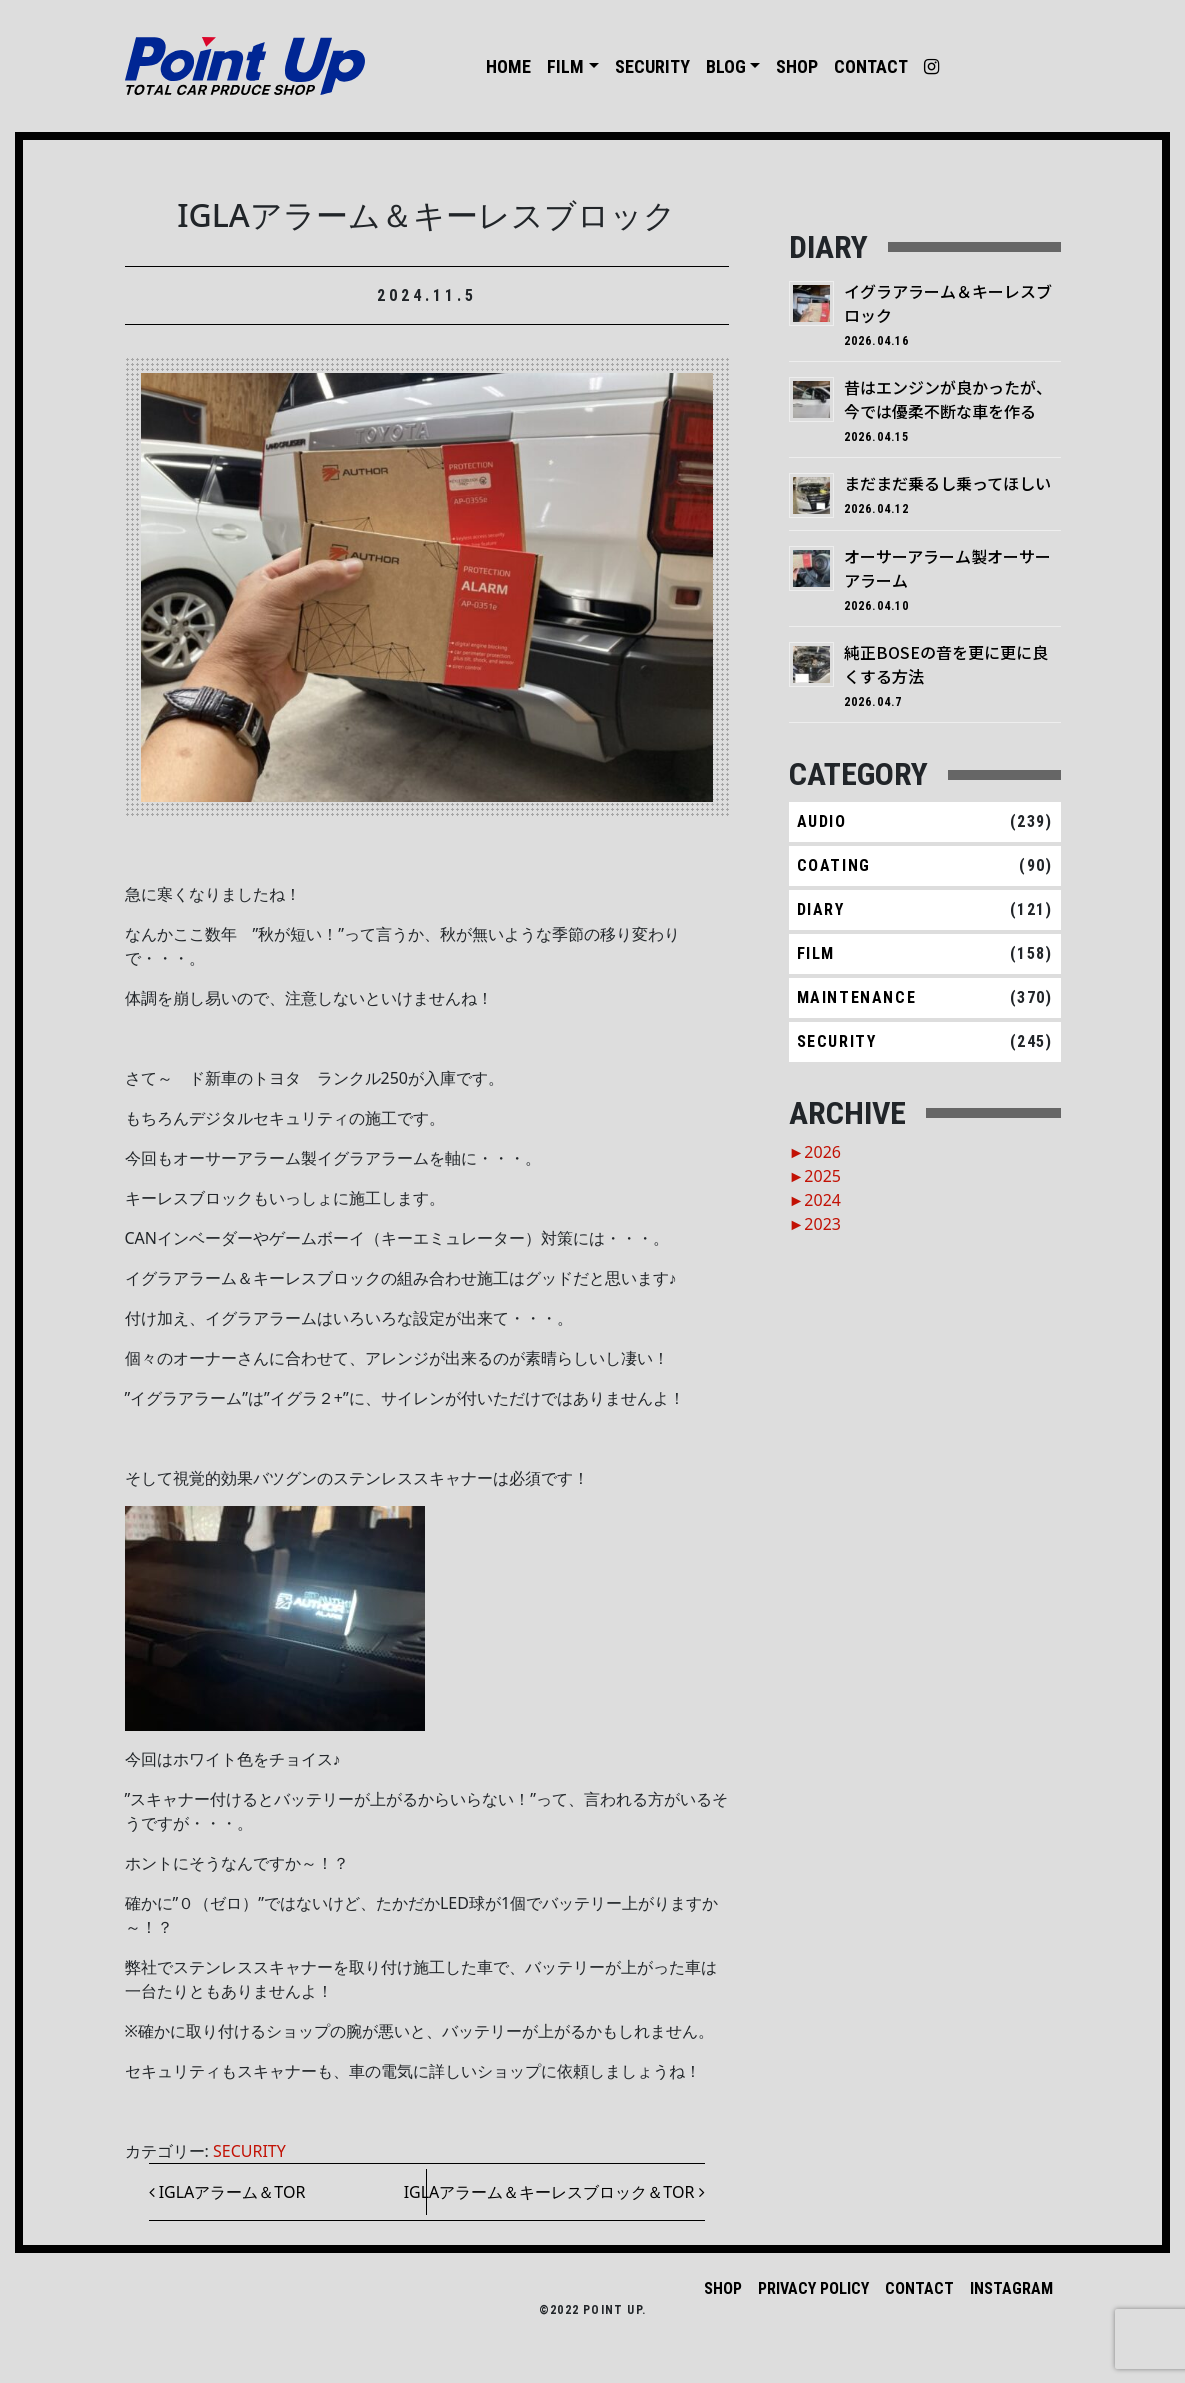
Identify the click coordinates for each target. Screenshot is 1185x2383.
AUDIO (822, 821)
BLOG (726, 66)
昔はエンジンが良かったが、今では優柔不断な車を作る (948, 399)
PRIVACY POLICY (813, 2288)
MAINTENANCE (857, 997)
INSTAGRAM (1011, 2288)
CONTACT (871, 66)
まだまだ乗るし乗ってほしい (947, 483)
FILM (565, 66)
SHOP (797, 66)
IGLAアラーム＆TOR (227, 2192)
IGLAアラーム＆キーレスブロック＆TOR (554, 2192)
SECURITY (652, 66)
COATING (834, 865)
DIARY (821, 909)
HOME (508, 66)
